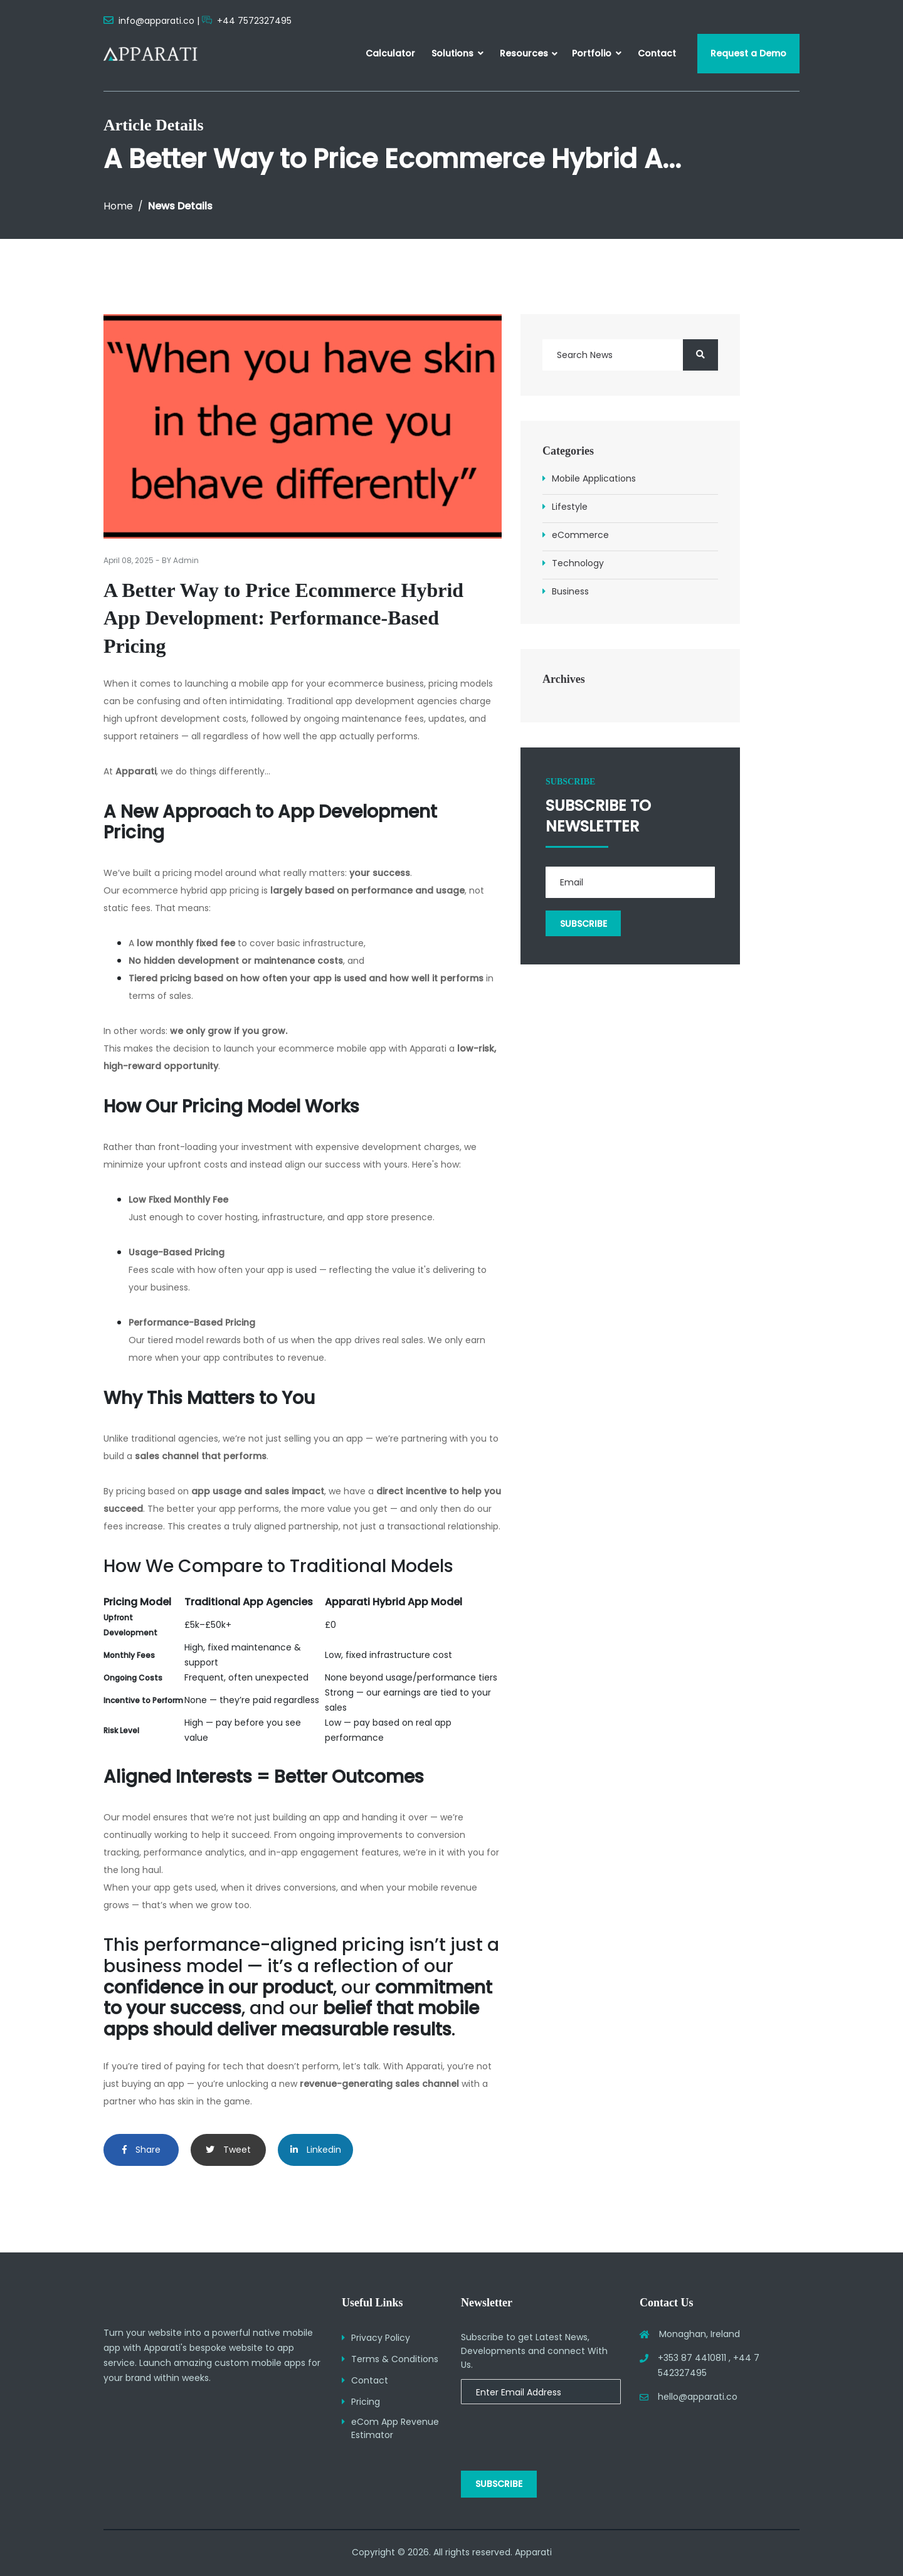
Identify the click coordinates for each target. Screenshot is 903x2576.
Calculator (390, 53)
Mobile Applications (594, 478)
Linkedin (315, 2149)
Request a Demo (748, 53)
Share (141, 2149)
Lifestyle (570, 506)
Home (118, 206)
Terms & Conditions (394, 2359)
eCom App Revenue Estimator (395, 2428)
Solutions (457, 53)
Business (570, 591)
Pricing (365, 2401)
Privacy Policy (380, 2337)
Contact (657, 53)
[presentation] (542, 2431)
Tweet (228, 2149)
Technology (578, 563)
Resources (524, 53)
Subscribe (498, 2484)
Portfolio (596, 53)
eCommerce (580, 535)
